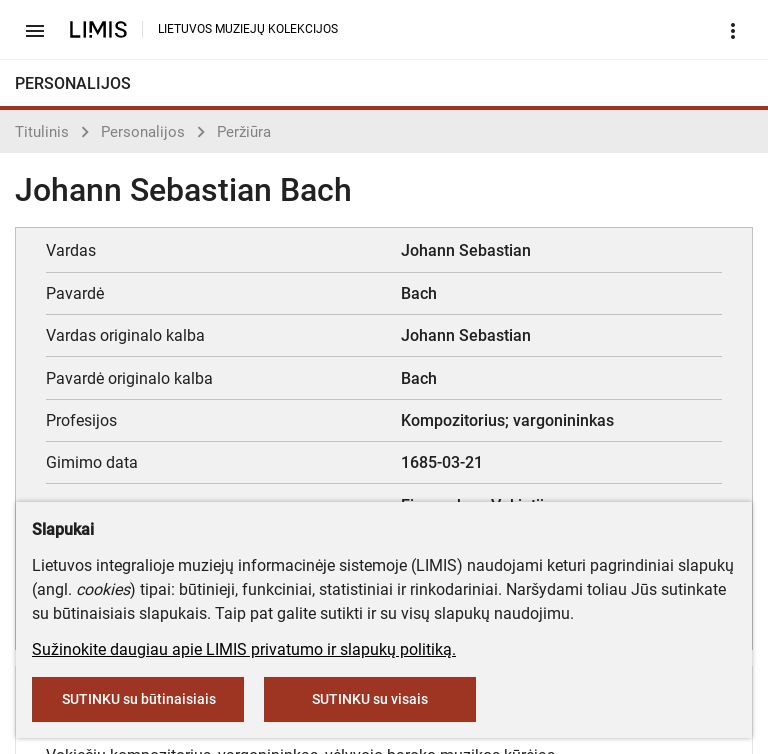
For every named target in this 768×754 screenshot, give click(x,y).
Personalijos (143, 132)
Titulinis (42, 132)
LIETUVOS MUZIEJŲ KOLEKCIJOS (248, 29)
